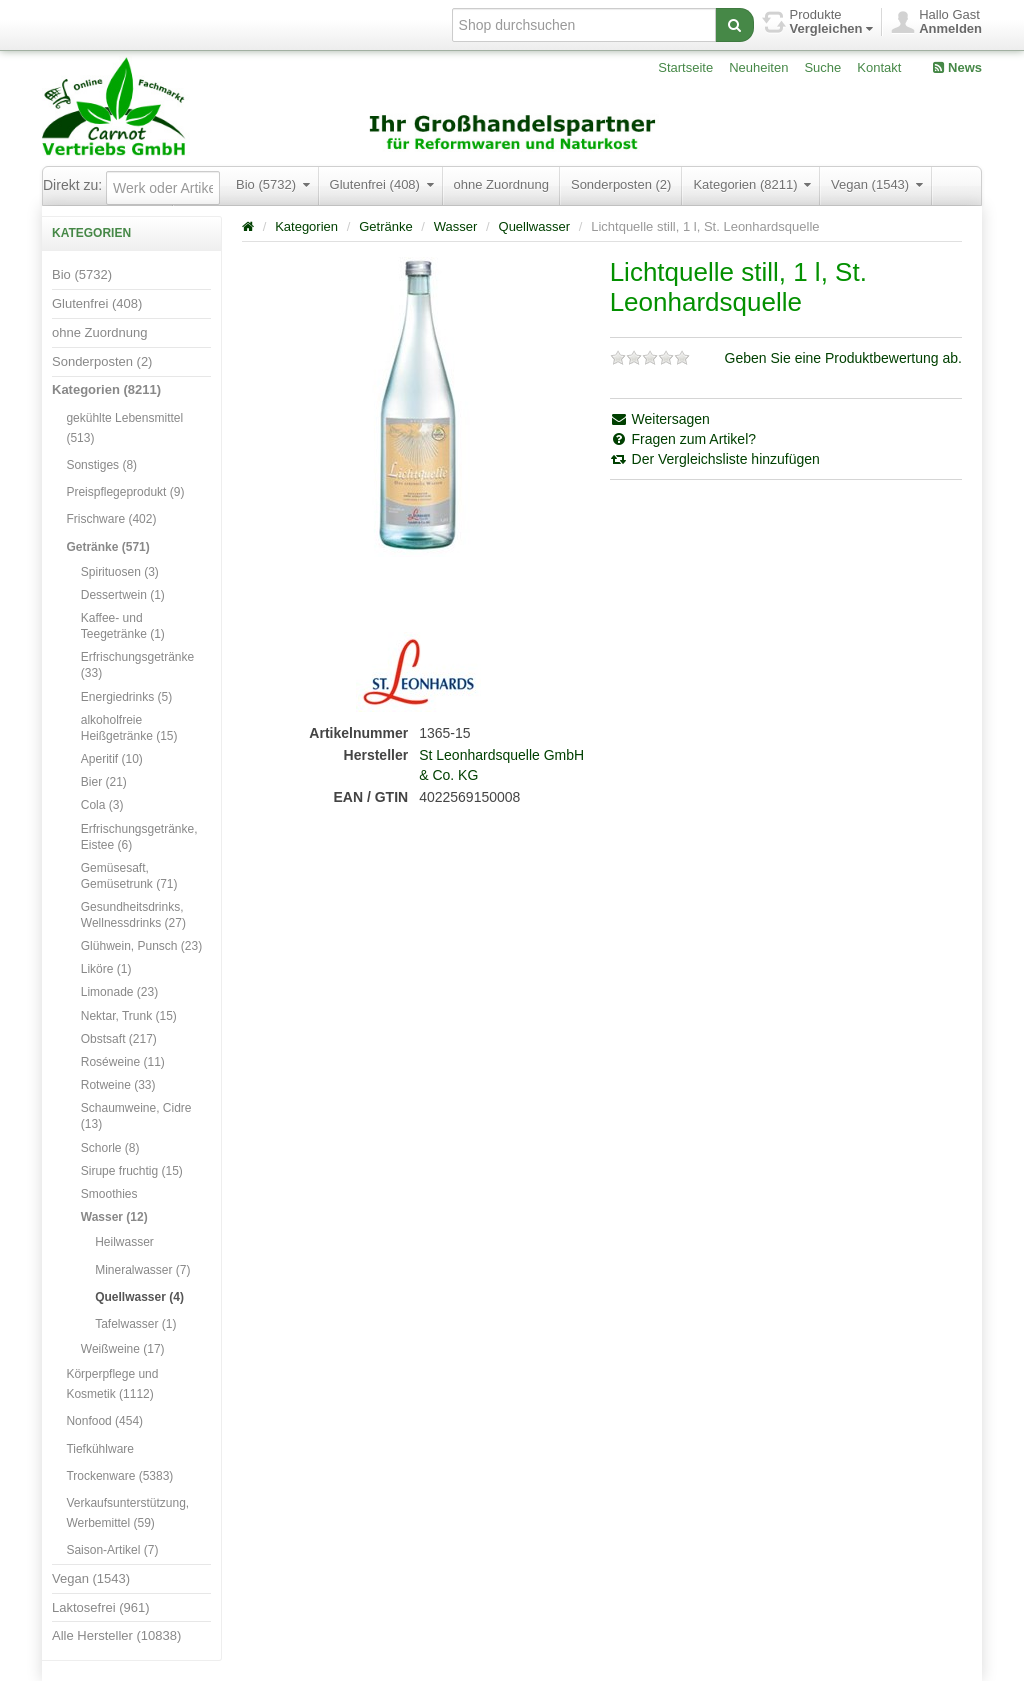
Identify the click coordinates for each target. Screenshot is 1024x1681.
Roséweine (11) (123, 1062)
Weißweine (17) (123, 1349)
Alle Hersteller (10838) (116, 1635)
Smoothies (109, 1194)
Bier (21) (104, 782)
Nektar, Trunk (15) (129, 1016)
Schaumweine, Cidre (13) (136, 1116)
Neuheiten (758, 67)
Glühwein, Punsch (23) (141, 946)
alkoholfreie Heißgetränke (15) (129, 728)
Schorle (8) (110, 1148)
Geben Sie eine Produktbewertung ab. (843, 358)
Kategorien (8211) (752, 184)
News (957, 67)
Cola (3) (102, 805)
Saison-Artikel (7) (112, 1550)
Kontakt (879, 67)
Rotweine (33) (118, 1085)
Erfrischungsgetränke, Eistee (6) (139, 837)
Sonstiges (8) (101, 465)
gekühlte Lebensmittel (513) (124, 428)
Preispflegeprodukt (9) (125, 492)
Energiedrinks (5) (126, 697)
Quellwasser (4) (139, 1297)
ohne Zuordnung (501, 184)
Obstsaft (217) (119, 1039)
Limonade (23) (119, 992)
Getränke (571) (107, 547)
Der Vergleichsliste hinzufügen (715, 459)
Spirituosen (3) (120, 572)
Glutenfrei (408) (382, 184)
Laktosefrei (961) (101, 1607)
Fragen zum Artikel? (683, 439)
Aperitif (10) (112, 759)
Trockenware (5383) (119, 1476)
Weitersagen (660, 419)
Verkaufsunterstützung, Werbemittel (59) (127, 1513)
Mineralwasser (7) (142, 1270)
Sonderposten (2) (621, 184)
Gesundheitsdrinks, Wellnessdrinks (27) (133, 915)
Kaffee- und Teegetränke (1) (123, 626)
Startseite (685, 67)
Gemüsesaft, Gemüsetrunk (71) (129, 876)
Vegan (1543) (877, 184)
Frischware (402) (111, 519)
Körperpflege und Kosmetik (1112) (112, 1384)
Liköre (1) (106, 969)
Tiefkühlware (100, 1449)
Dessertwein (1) (123, 595)
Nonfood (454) (104, 1421)
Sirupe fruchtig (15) (132, 1171)
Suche (822, 67)
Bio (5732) (273, 184)
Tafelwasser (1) (135, 1324)
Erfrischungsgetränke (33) (137, 665)
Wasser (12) (114, 1217)
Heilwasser (124, 1242)
